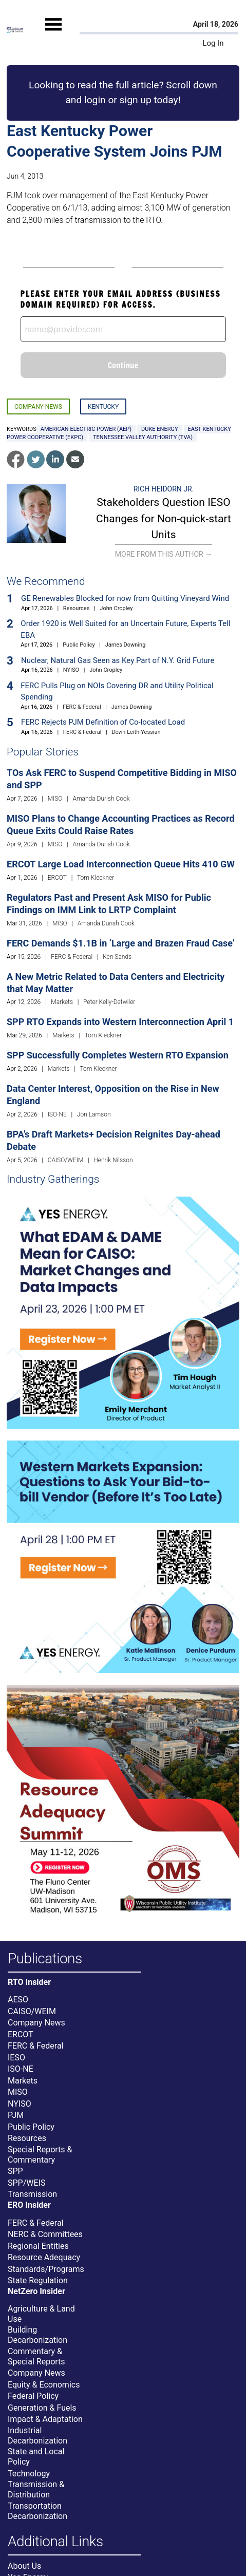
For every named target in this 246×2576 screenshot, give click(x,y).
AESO (18, 1999)
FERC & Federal (82, 707)
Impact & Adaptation (45, 2419)
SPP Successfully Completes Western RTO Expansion (118, 1055)
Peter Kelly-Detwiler (109, 1002)
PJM (16, 2115)
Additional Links (55, 2542)
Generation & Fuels (42, 2408)
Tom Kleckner (95, 877)
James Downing (125, 644)
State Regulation (38, 2280)
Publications (45, 1959)
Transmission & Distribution (36, 2489)
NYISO (71, 670)
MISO (55, 798)
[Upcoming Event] (123, 1312)
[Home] (15, 30)
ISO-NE (57, 1114)
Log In (212, 43)
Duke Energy (159, 429)
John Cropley (116, 608)
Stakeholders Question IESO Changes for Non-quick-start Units (163, 518)
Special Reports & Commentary (40, 2155)
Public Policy (78, 644)
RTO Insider (29, 1982)
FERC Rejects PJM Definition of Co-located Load (103, 722)
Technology (29, 2473)
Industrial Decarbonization (37, 2436)
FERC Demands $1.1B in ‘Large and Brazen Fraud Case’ (121, 943)
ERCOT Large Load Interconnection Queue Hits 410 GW (121, 864)
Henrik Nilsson (113, 1160)
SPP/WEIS (26, 2183)
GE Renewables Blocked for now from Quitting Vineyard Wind (125, 598)
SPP (15, 2171)
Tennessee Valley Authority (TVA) (143, 437)
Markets (62, 1002)
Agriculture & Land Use (41, 2314)
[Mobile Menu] (53, 32)
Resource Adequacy (44, 2257)
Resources (76, 608)
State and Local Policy (36, 2457)
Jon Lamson (94, 1114)
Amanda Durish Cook (100, 798)
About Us (24, 2566)
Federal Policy (33, 2396)
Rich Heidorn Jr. (164, 489)
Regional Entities (38, 2246)
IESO (16, 2057)
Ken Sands (117, 956)
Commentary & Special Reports (36, 2356)
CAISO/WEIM (66, 1160)
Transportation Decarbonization (37, 2511)
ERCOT (57, 877)
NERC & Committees (45, 2234)
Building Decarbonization (37, 2335)
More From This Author (163, 554)
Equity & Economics (44, 2385)
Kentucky (103, 406)
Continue (123, 365)
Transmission (32, 2194)
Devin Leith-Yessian (135, 732)
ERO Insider (29, 2205)
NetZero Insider (36, 2291)
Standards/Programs (46, 2269)
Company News (38, 406)
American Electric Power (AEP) (86, 429)
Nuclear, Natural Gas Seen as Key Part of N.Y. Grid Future (117, 660)
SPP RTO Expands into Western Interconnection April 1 (120, 1021)
